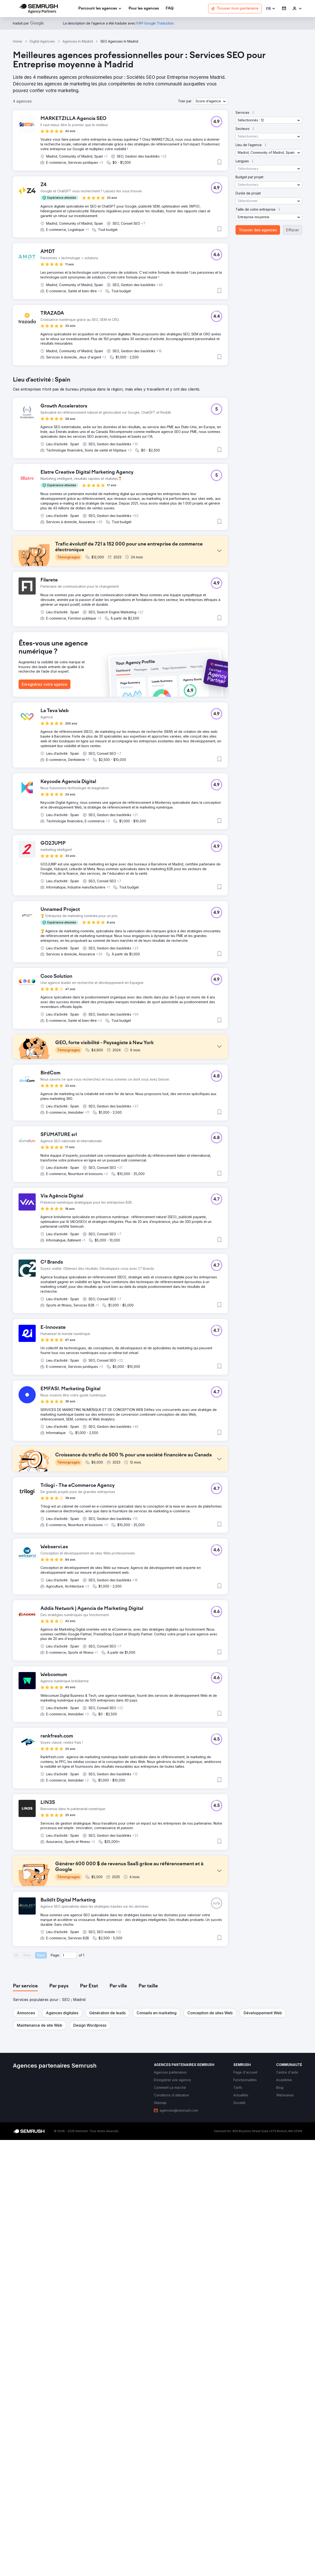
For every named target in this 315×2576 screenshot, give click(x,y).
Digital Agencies (42, 41)
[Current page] (69, 2391)
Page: (55, 2391)
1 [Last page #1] (83, 2391)
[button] (271, 8)
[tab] (25, 2422)
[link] (143, 9)
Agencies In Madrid (78, 41)
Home (17, 41)
